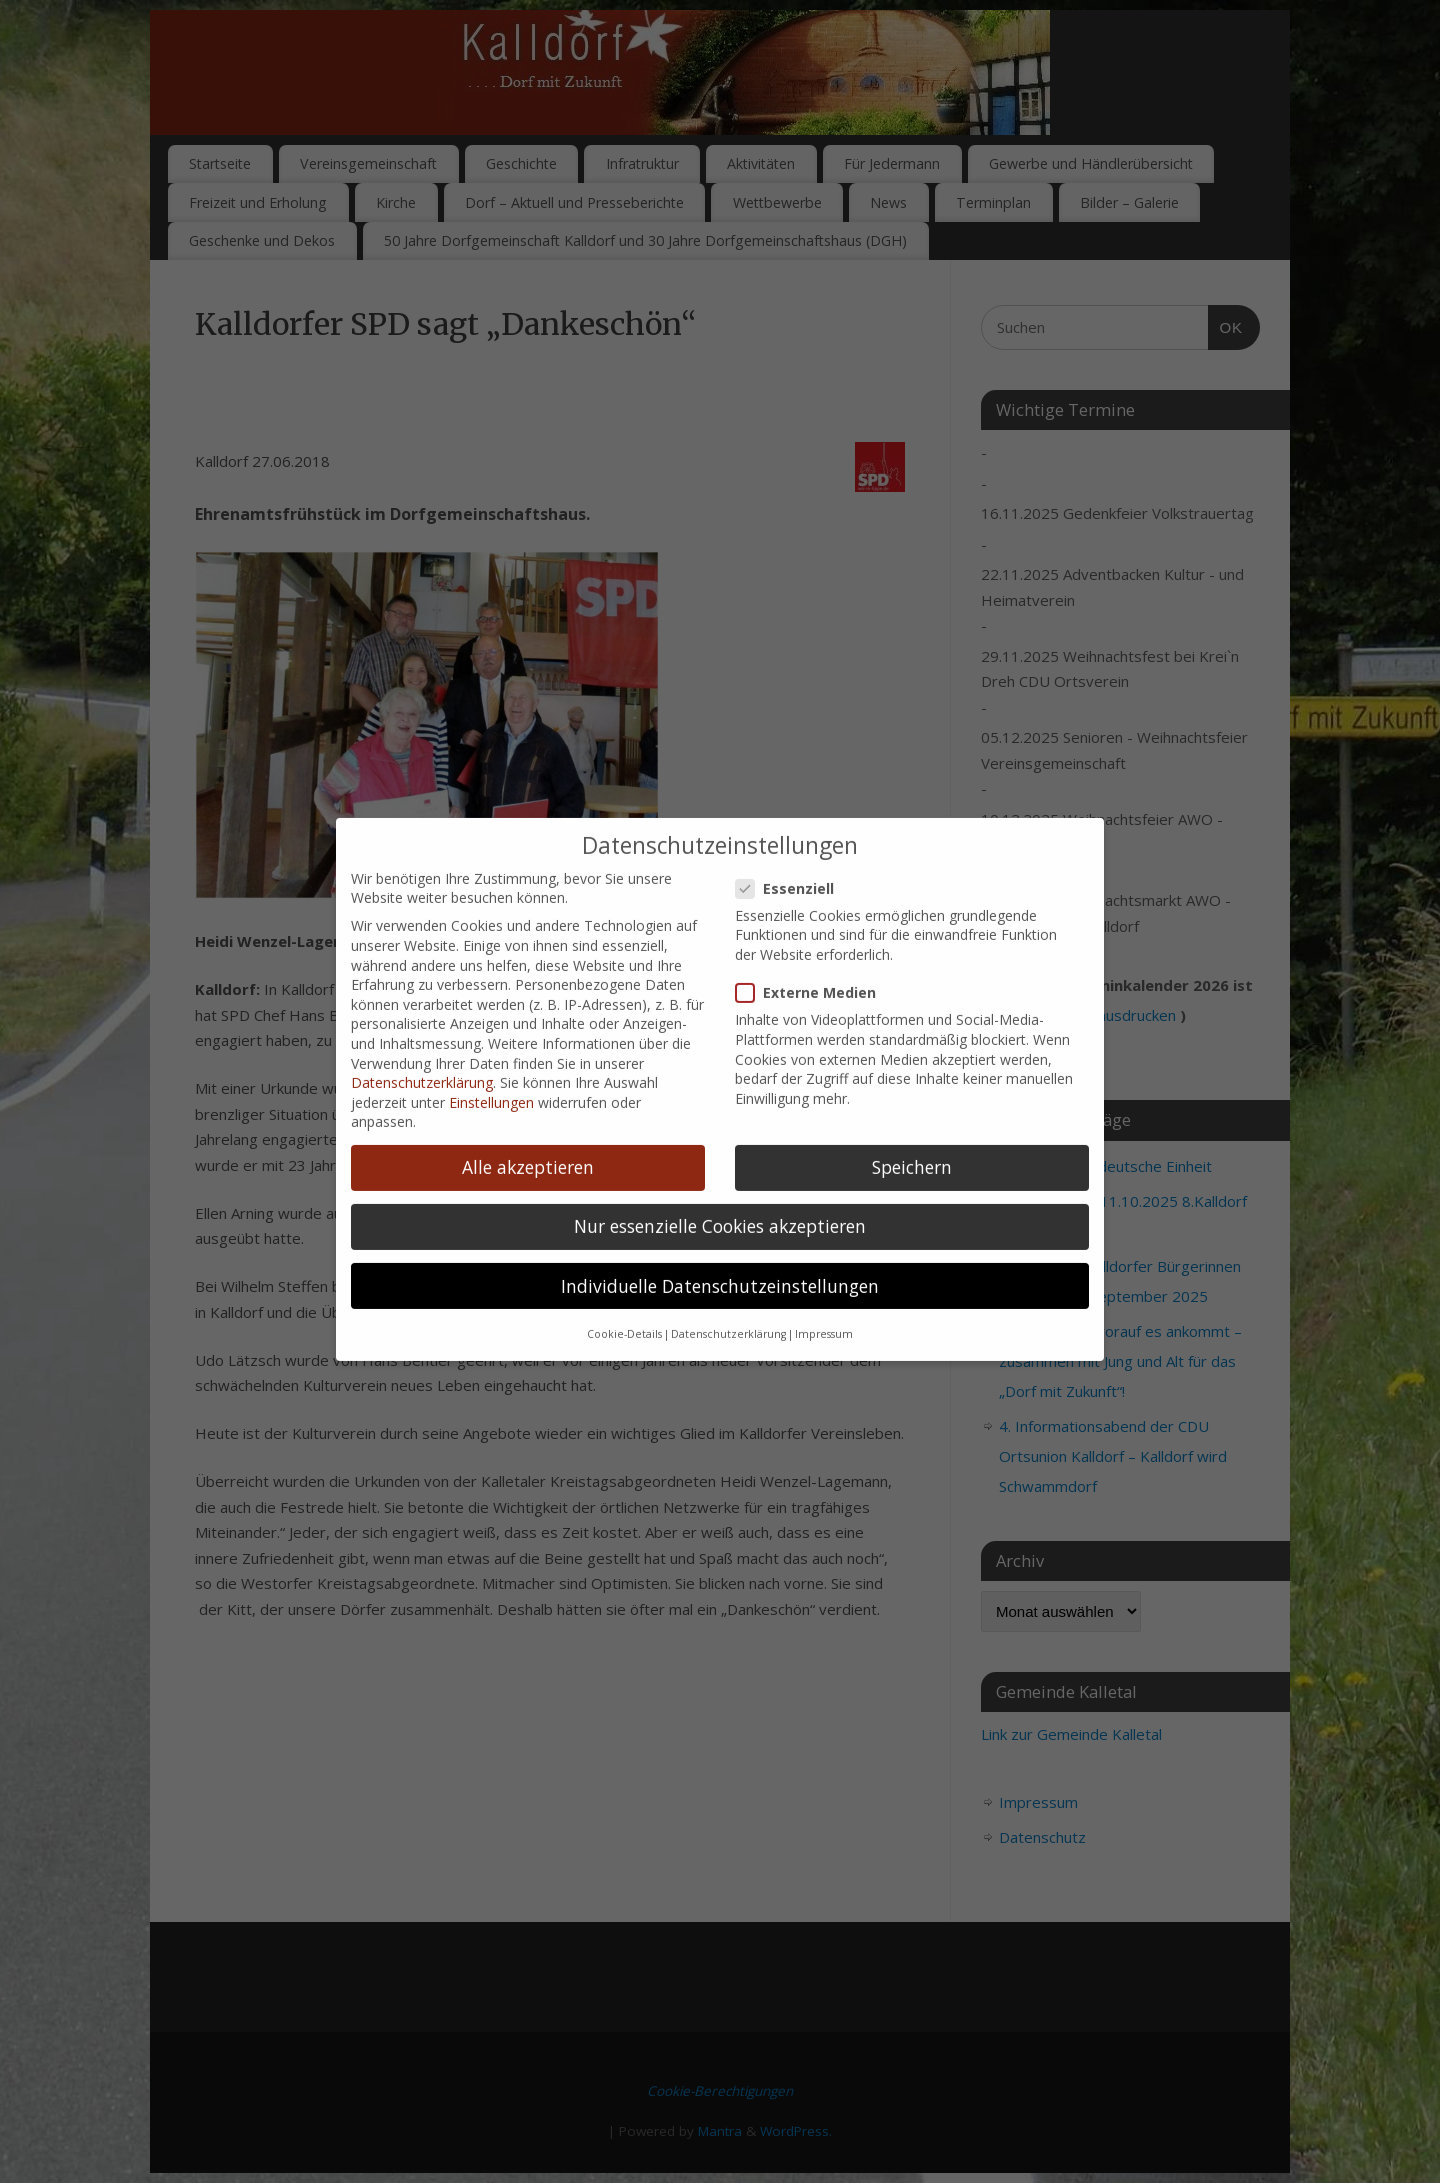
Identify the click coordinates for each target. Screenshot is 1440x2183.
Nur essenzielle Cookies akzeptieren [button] (720, 1200)
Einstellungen (491, 1075)
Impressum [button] (824, 1308)
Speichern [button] (912, 1141)
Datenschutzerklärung (422, 1056)
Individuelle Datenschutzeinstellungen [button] (720, 1259)
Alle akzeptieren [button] (528, 1141)
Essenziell (793, 861)
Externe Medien (814, 966)
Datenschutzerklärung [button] (728, 1308)
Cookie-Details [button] (624, 1308)
